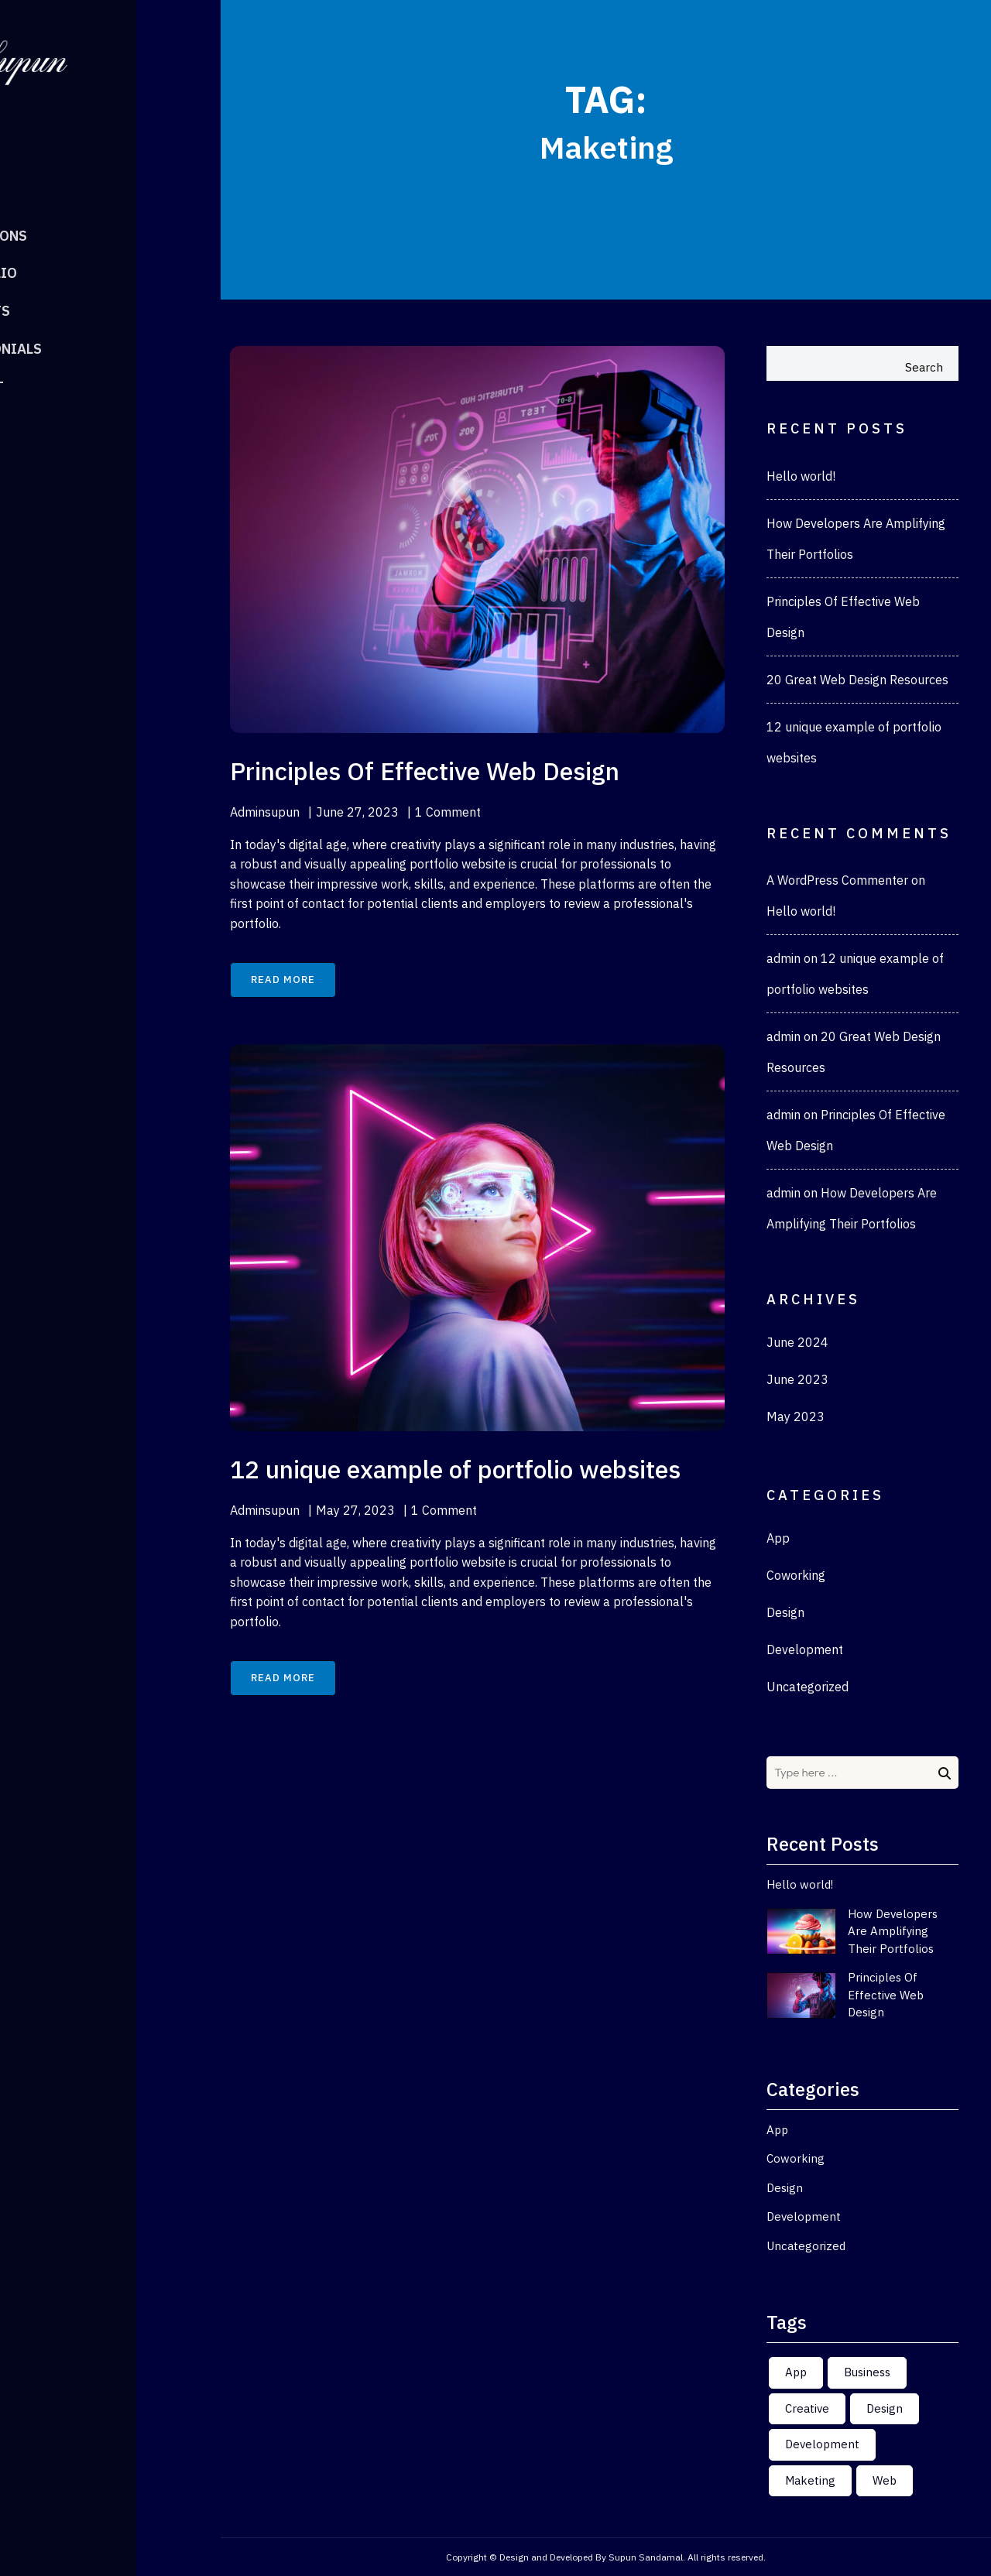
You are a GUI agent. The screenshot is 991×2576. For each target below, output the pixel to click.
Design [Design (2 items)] (884, 2408)
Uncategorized (807, 1686)
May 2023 (795, 1416)
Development (804, 1649)
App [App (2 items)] (796, 2372)
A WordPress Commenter (837, 880)
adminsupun (265, 812)
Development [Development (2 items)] (822, 2444)
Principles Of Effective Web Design (886, 1994)
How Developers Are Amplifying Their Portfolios (893, 1931)
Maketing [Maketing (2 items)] (810, 2480)
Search (924, 367)
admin (783, 958)
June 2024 (797, 1342)
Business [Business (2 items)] (867, 2372)
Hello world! (800, 476)
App (778, 1538)
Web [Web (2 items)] (885, 2480)
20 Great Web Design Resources (857, 679)
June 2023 (797, 1379)
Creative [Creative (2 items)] (807, 2408)
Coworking (795, 1575)
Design (785, 1612)
